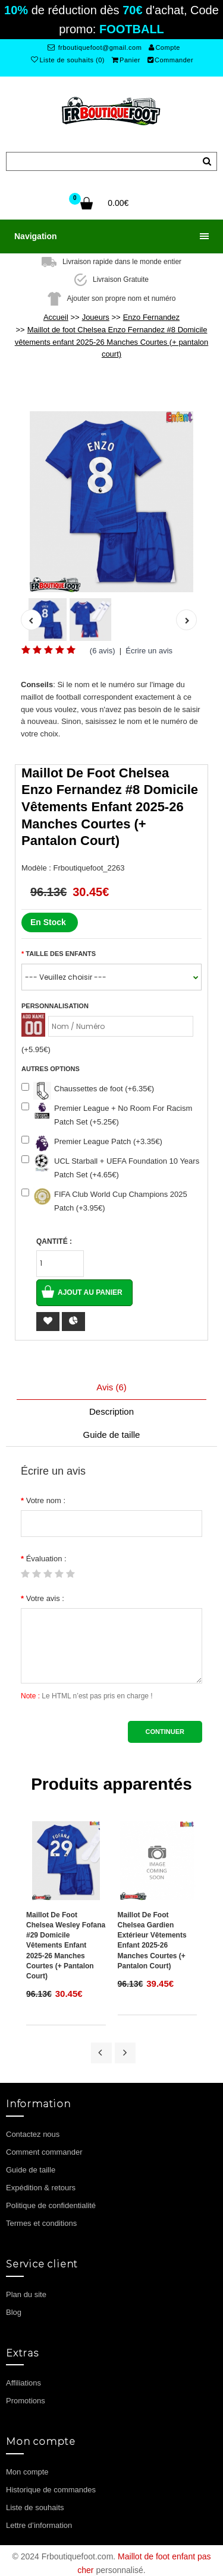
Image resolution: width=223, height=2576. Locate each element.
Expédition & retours (41, 2187)
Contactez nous (32, 2134)
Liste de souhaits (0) (68, 59)
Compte (164, 47)
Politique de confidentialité (51, 2205)
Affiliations (23, 2382)
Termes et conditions (41, 2223)
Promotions (25, 2400)
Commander (170, 59)
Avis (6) (111, 1387)
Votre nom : (45, 1500)
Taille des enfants (61, 953)
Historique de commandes (51, 2489)
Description (111, 1411)
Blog (13, 2312)
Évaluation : (46, 1558)
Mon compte (27, 2471)
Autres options (50, 1068)
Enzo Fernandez (151, 317)
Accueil (55, 317)
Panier (126, 59)
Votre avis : (45, 1598)
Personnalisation (55, 1005)
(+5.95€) (36, 1049)
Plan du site (26, 2294)
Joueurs (95, 317)
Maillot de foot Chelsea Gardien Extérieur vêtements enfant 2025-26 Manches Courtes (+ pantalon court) (152, 1940)
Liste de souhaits (35, 2507)
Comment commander (44, 2152)
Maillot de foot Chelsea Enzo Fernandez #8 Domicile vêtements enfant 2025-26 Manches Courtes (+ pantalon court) (112, 342)
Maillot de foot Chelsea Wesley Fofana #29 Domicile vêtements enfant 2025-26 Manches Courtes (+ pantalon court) (65, 1945)
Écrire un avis (148, 650)
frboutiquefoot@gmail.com (95, 47)
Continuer (165, 1731)
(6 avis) (102, 650)
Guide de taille (111, 1435)
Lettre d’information (39, 2525)
